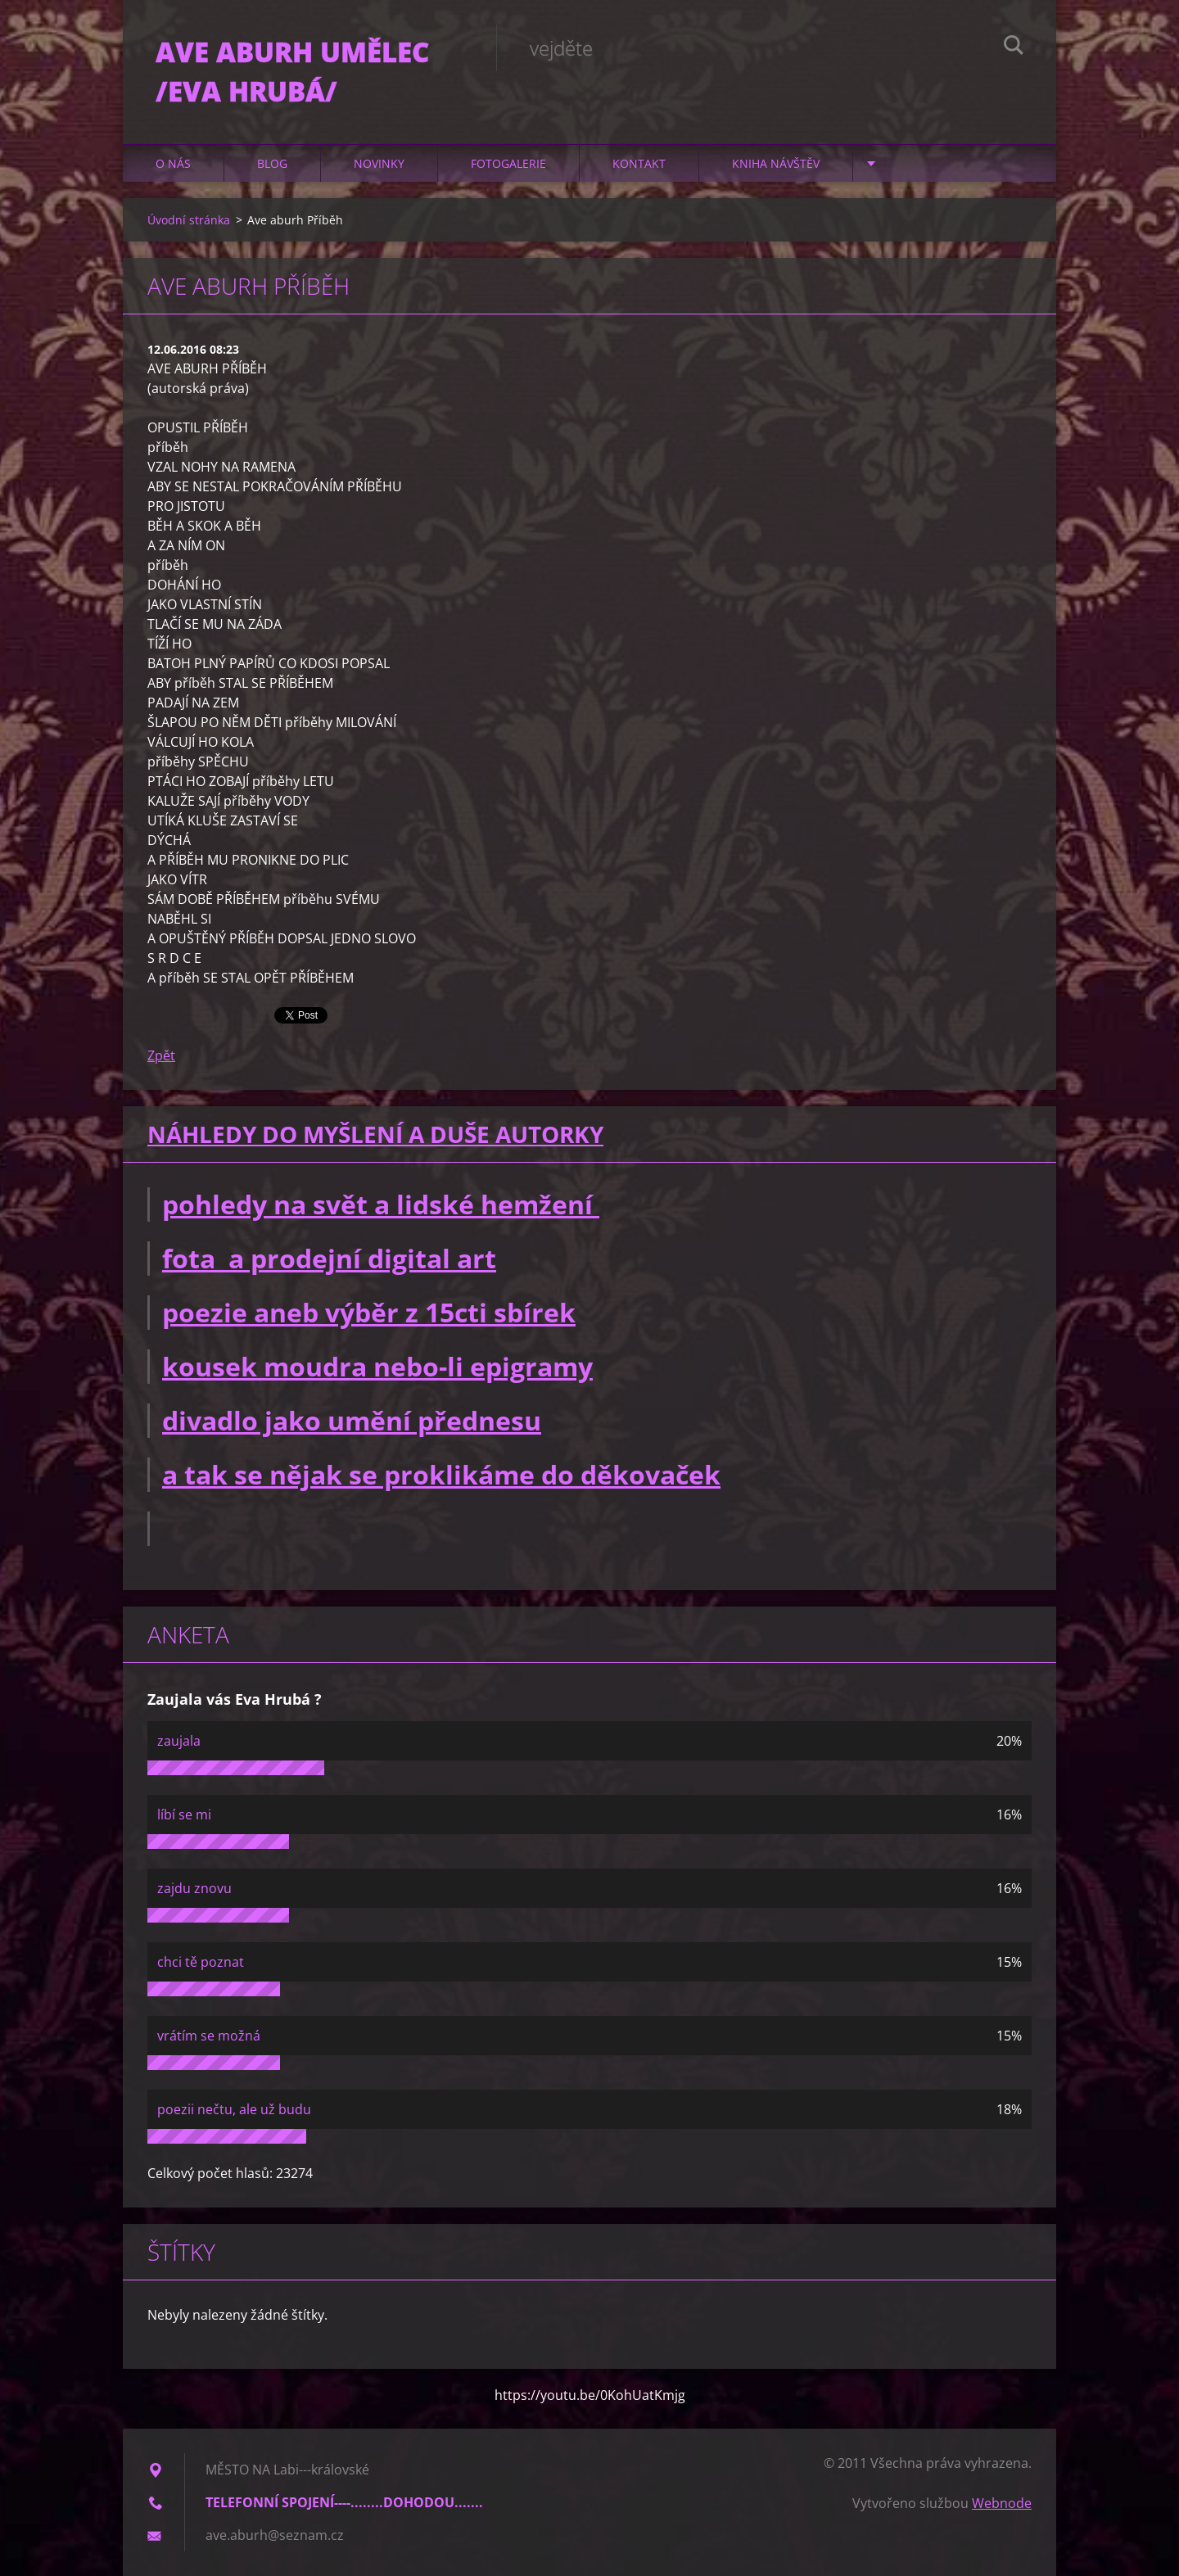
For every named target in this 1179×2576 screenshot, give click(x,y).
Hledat (1013, 47)
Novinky (379, 163)
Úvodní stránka (188, 220)
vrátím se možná (208, 2036)
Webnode (1002, 2503)
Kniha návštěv (776, 163)
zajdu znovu (194, 1888)
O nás (173, 163)
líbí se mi (184, 1814)
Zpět (161, 1055)
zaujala (179, 1741)
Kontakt (639, 163)
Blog (272, 163)
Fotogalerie (508, 163)
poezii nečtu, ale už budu (234, 2109)
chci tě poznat (200, 1962)
